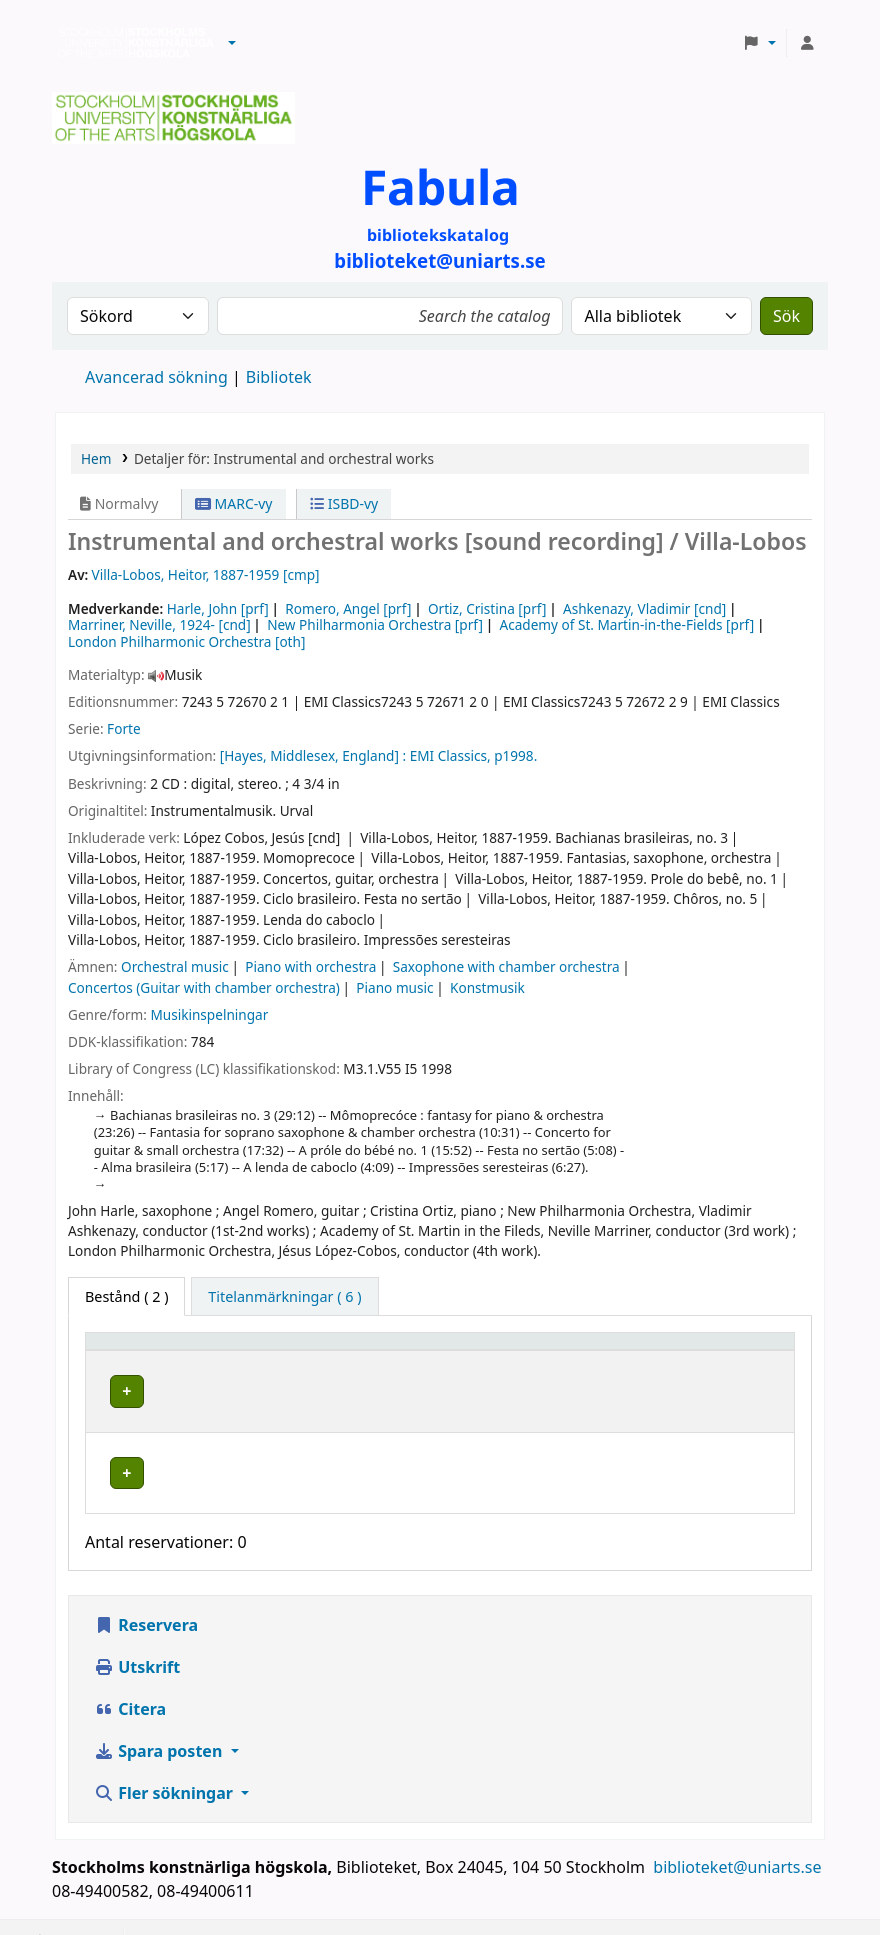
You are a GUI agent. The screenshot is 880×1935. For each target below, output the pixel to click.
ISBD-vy (344, 503)
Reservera (146, 1596)
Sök (786, 316)
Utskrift (137, 1638)
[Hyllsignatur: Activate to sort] (592, 1351)
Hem (96, 458)
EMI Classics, (450, 755)
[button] (232, 43)
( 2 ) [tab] (126, 1296)
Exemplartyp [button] (139, 1350)
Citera (130, 1680)
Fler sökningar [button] (165, 1764)
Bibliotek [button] (303, 1350)
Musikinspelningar (209, 1014)
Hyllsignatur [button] (558, 1350)
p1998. (515, 755)
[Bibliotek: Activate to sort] (384, 1351)
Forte (123, 728)
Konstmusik (487, 987)
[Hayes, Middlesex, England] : (313, 755)
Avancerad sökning (156, 377)
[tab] (284, 1297)
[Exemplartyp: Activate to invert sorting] (174, 1351)
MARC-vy (234, 503)
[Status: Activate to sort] (737, 1351)
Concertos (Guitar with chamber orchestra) (204, 987)
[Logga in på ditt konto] (807, 43)
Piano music (394, 987)
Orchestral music (175, 966)
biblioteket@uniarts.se (739, 1838)
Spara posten (160, 1722)
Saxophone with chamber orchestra (506, 966)
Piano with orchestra (310, 966)
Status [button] (711, 1350)
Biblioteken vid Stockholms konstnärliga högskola (131, 43)
